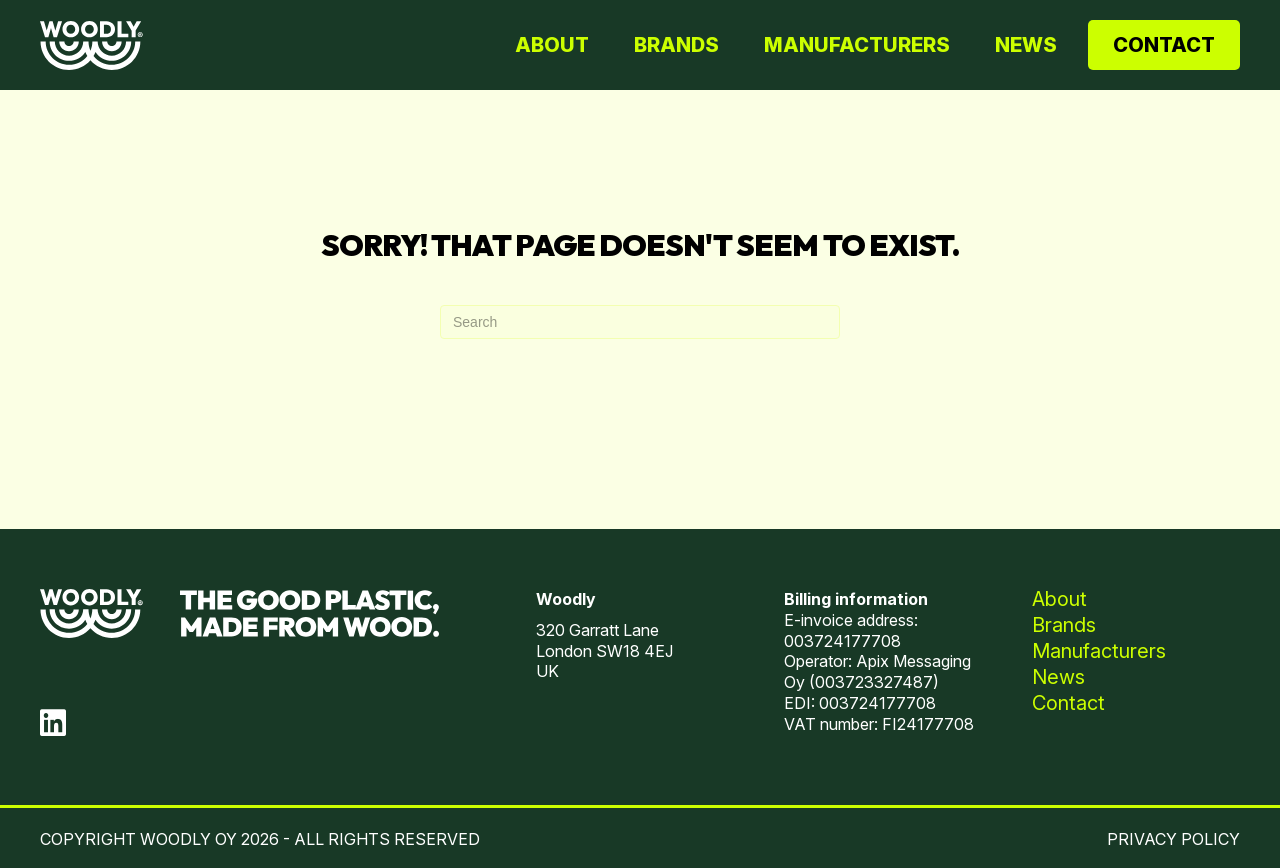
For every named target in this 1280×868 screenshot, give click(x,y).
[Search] (640, 322)
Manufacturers (857, 45)
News (1026, 45)
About (552, 45)
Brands (676, 45)
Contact (1164, 45)
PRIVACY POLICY (1173, 839)
